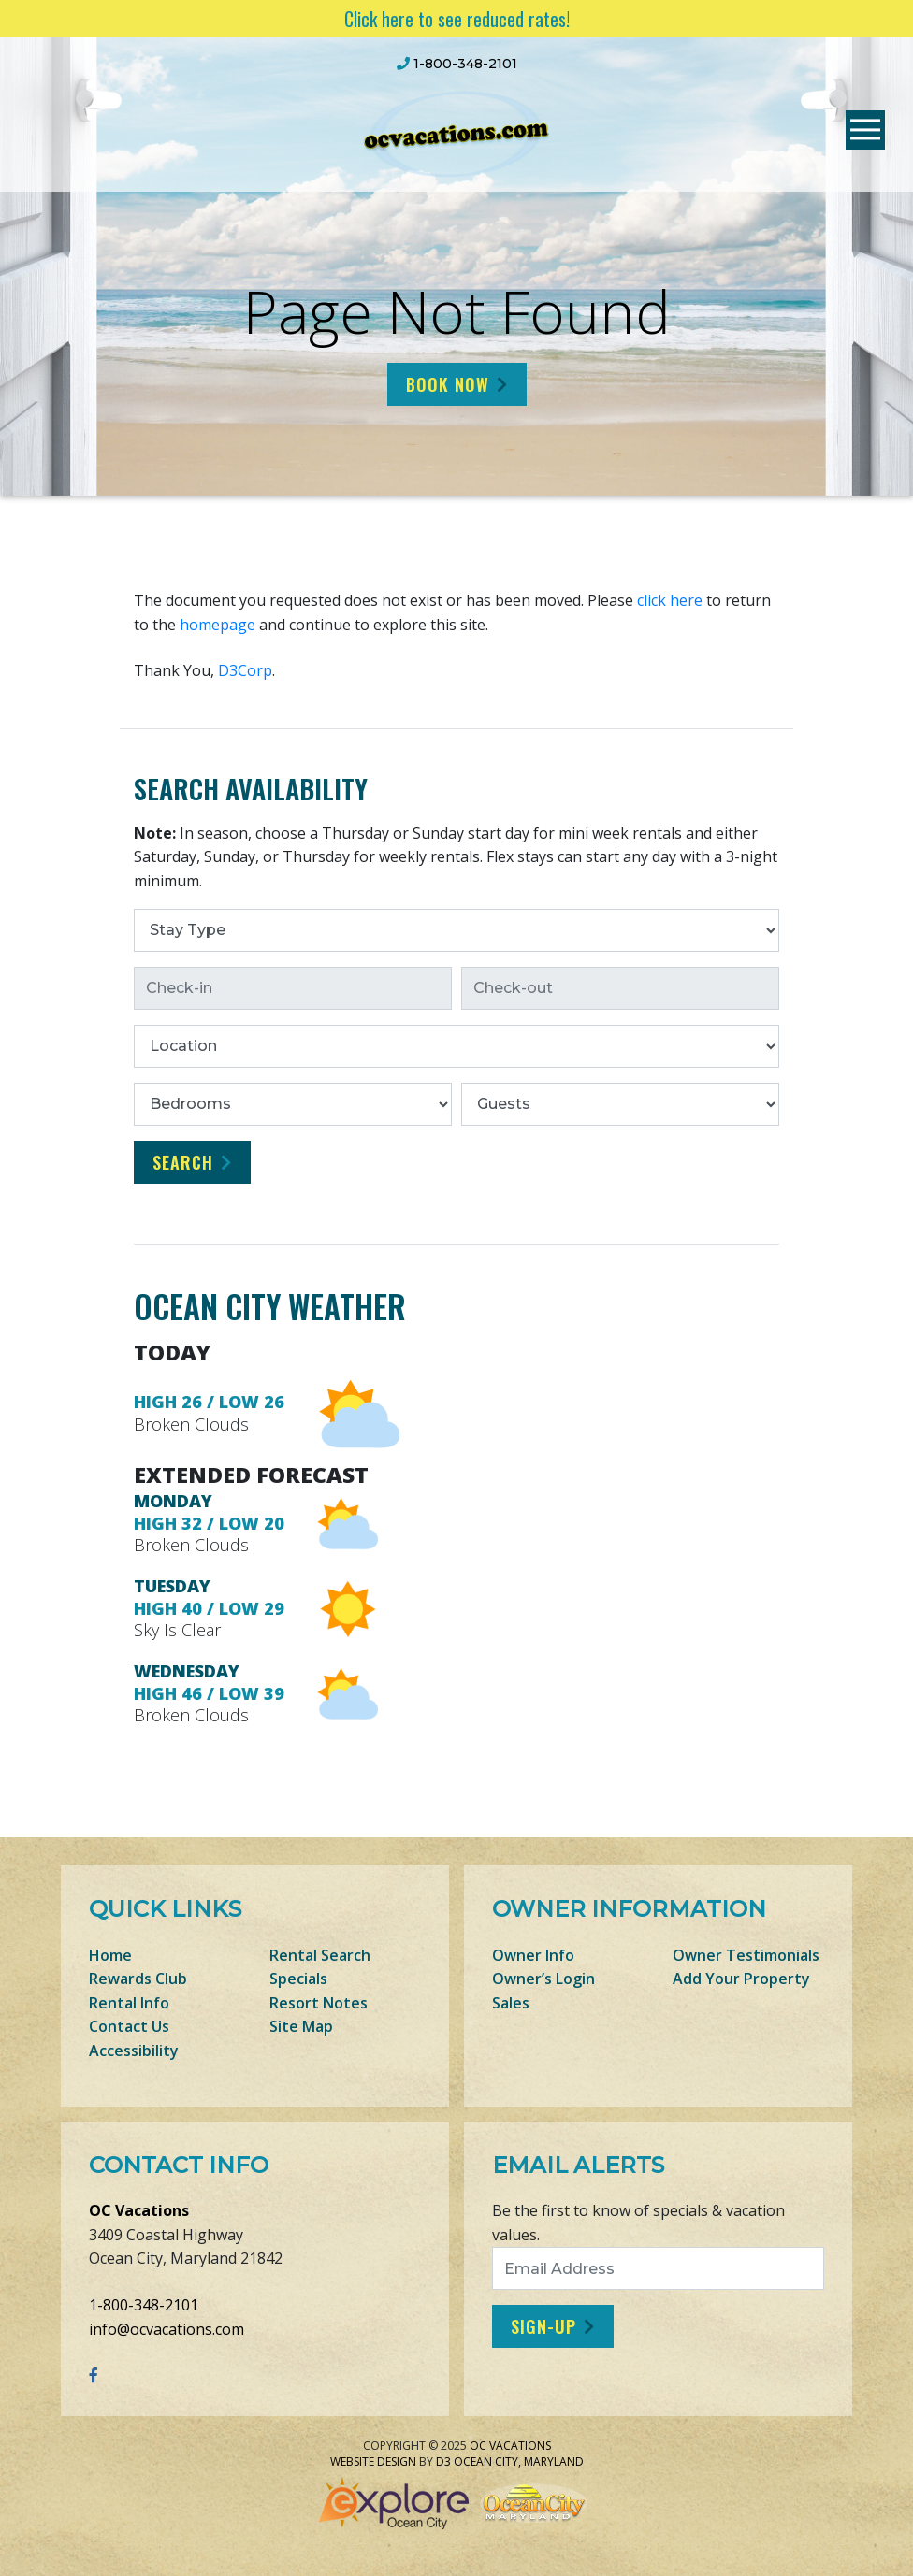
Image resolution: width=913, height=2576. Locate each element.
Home (110, 1955)
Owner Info (533, 1955)
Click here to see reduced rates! (457, 19)
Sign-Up (543, 2326)
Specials (298, 1978)
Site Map (301, 2026)
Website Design (373, 2461)
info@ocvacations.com (166, 2329)
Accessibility (134, 2050)
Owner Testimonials (746, 1955)
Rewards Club (138, 1978)
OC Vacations (139, 2210)
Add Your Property (741, 1978)
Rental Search (319, 1955)
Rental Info (129, 2003)
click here (670, 600)
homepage (217, 624)
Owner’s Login (543, 1978)
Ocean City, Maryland (519, 2461)
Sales (510, 2003)
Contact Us (129, 2026)
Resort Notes (318, 2003)
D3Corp (245, 670)
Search (182, 1162)
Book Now (447, 384)
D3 (443, 2461)
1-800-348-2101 (143, 2305)
